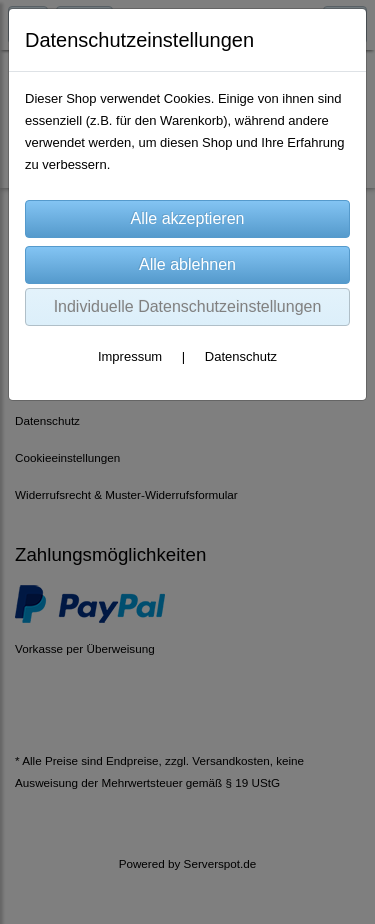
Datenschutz (241, 356)
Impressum (130, 356)
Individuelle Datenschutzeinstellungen (188, 306)
